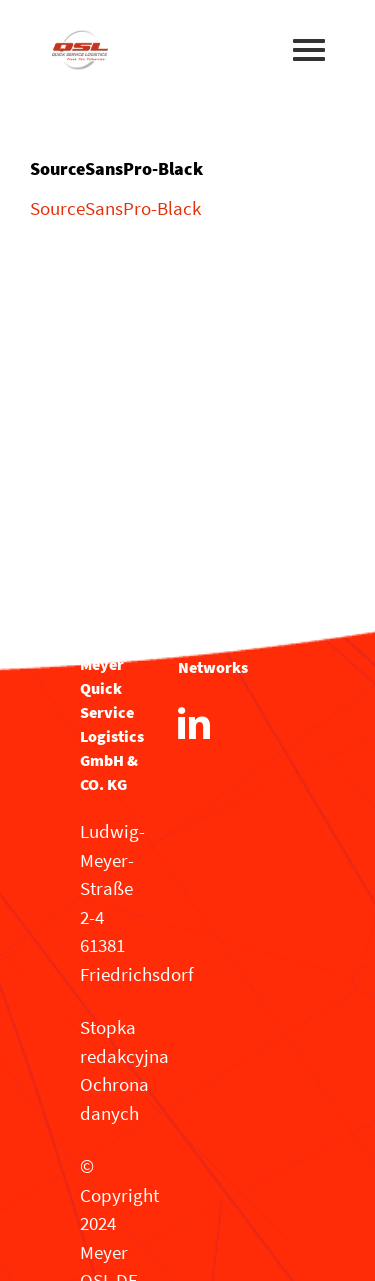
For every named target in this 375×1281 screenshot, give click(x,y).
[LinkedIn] (194, 723)
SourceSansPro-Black (115, 208)
